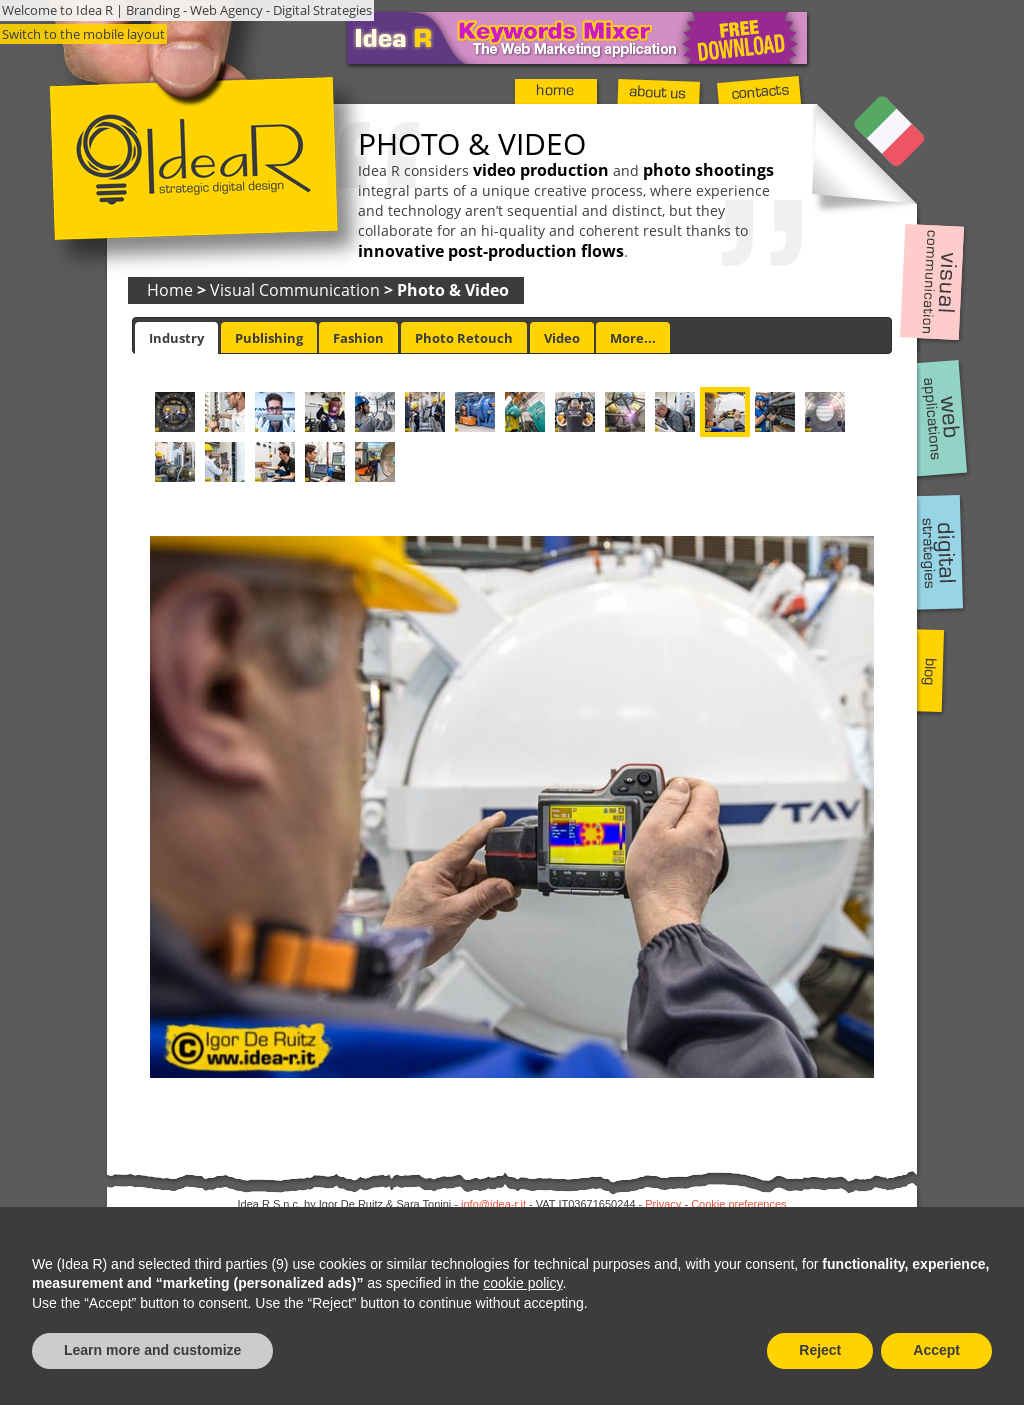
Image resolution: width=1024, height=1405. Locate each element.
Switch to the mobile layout (83, 34)
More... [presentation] (633, 338)
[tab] (176, 338)
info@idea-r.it (493, 1204)
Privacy (663, 1204)
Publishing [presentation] (269, 338)
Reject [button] (820, 1350)
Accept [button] (936, 1350)
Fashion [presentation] (358, 338)
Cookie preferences (738, 1204)
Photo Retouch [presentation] (464, 338)
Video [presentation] (562, 338)
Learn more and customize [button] (152, 1350)
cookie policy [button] (522, 1283)
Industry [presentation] (176, 338)
